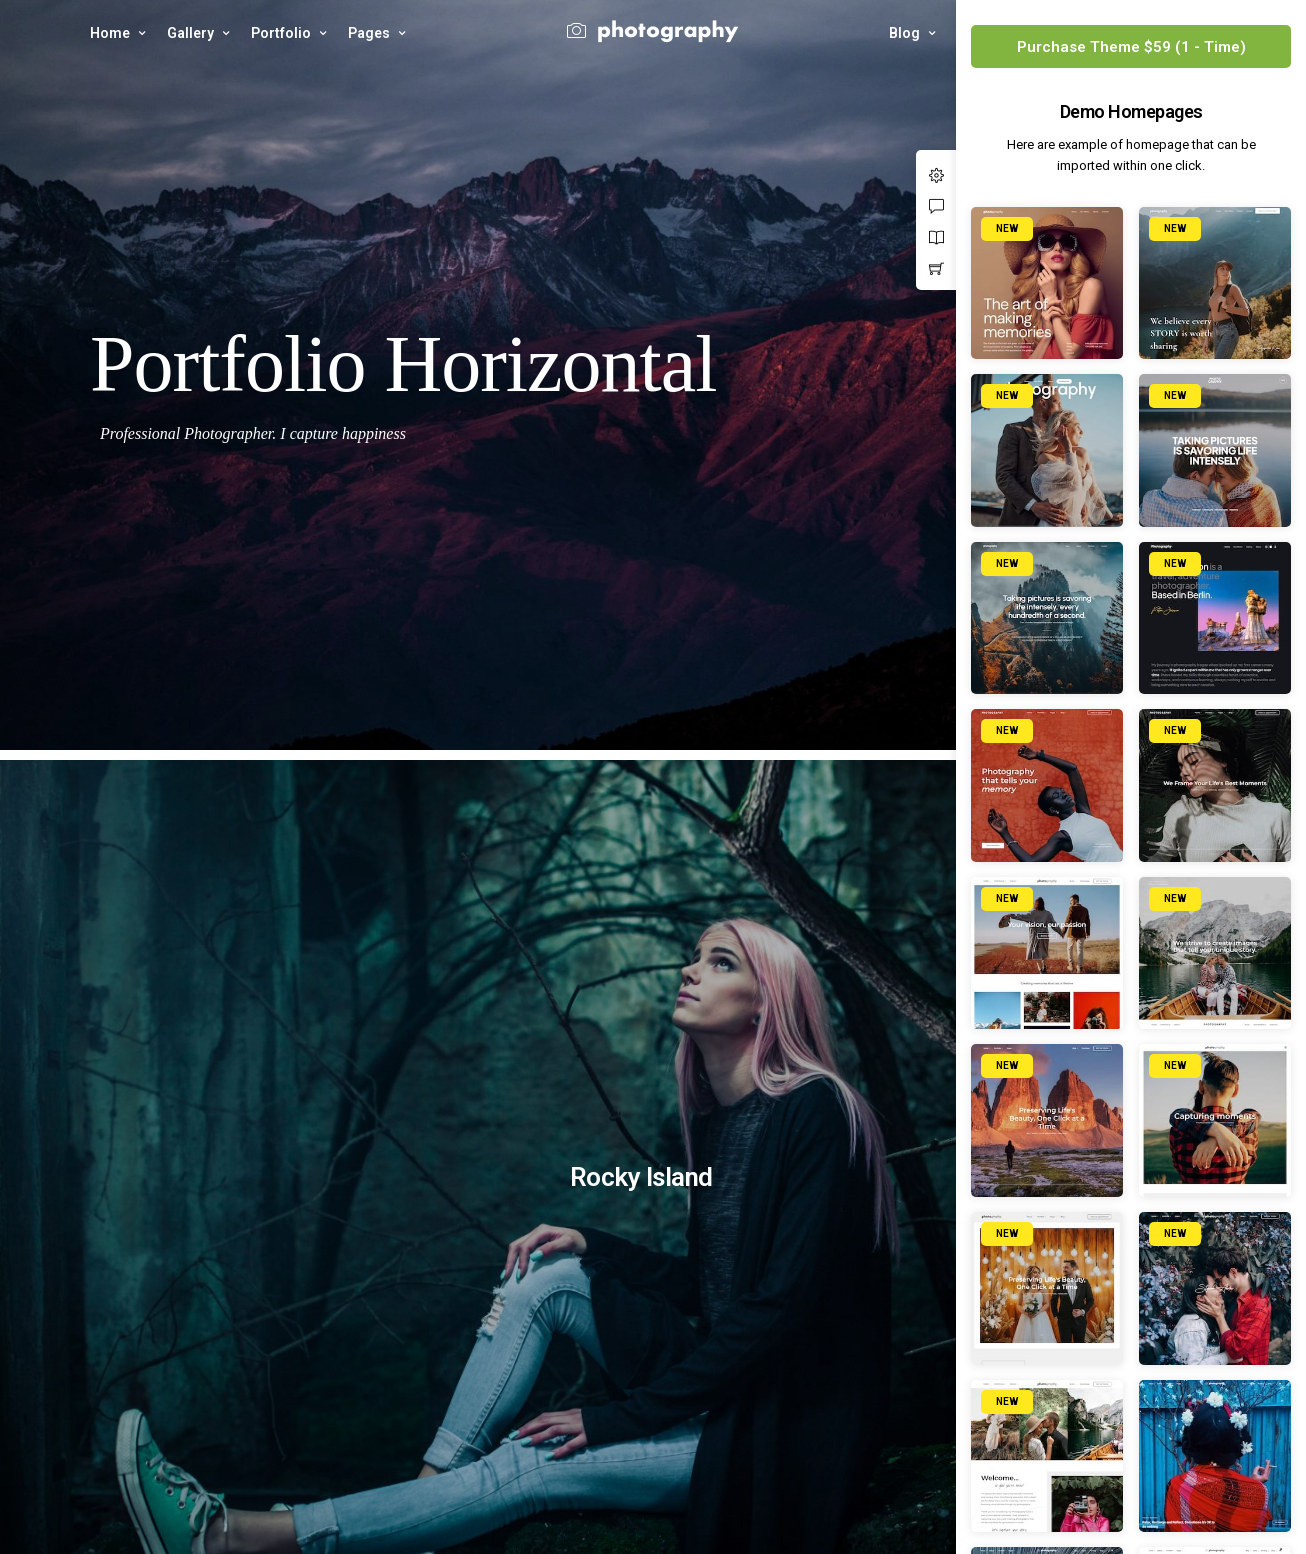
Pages (369, 33)
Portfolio (281, 33)
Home (110, 33)
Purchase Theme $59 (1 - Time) (1131, 47)
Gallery (190, 33)
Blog (904, 33)
